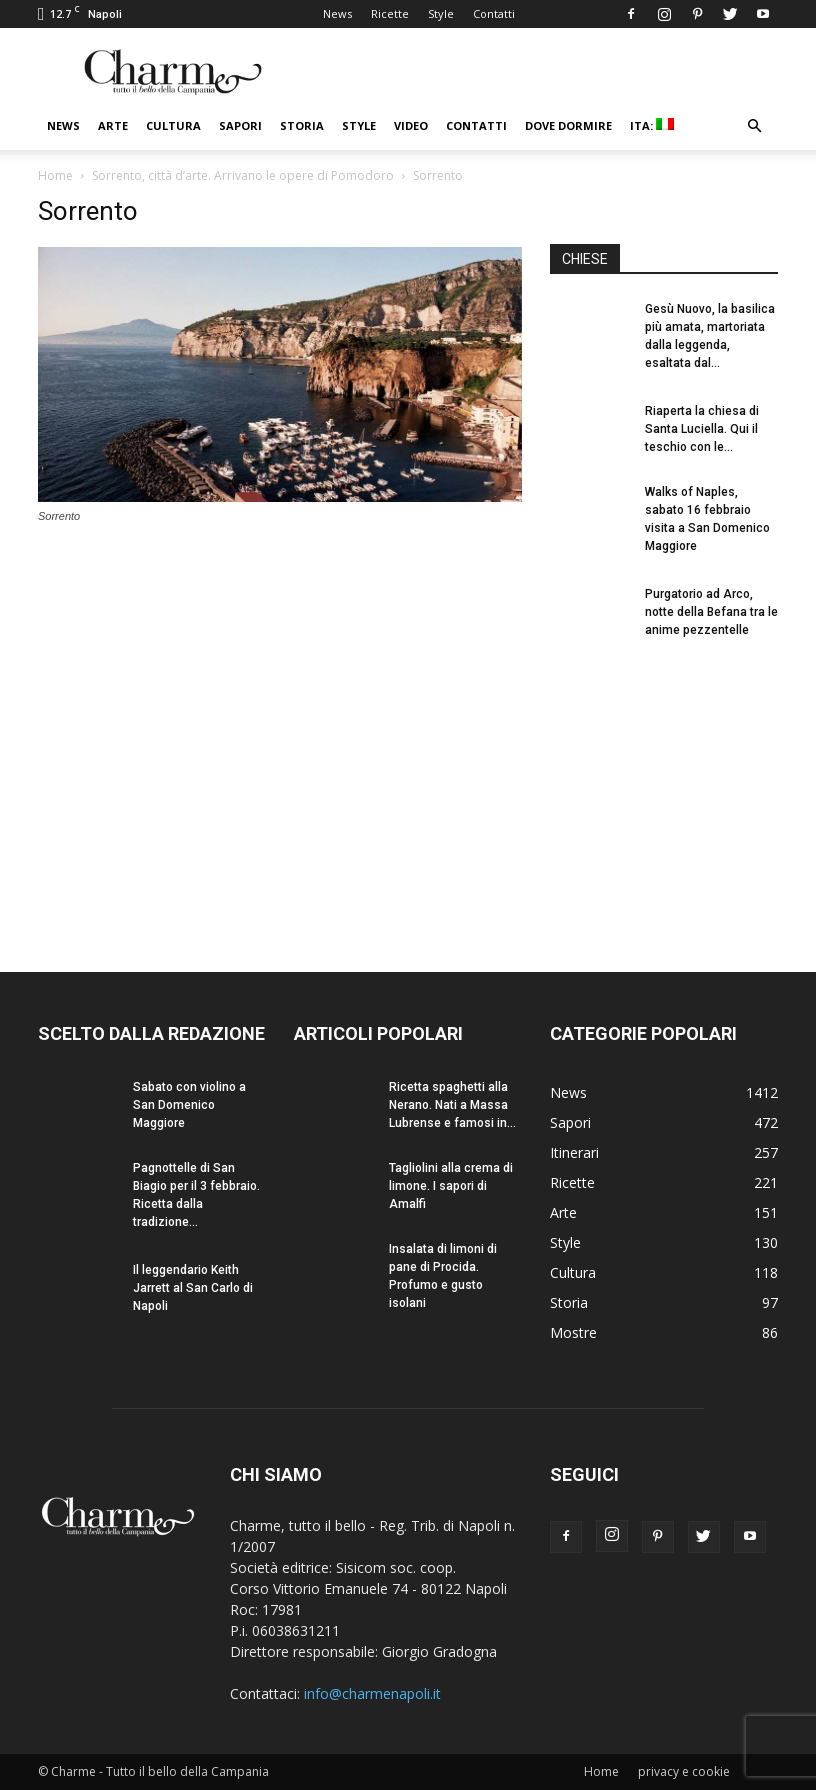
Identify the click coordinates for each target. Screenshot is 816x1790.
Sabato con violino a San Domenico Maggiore (189, 1105)
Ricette (390, 13)
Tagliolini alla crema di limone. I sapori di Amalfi (451, 1186)
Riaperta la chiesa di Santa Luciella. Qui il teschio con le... (702, 429)
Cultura (173, 125)
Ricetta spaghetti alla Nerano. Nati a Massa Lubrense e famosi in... (452, 1105)
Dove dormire (568, 125)
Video (411, 125)
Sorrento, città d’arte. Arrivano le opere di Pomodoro (243, 175)
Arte (113, 125)
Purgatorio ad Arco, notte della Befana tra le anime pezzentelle (711, 612)
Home (55, 175)
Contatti (494, 13)
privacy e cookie (684, 1771)
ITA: (652, 125)
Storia (302, 125)
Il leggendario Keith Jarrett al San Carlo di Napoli (193, 1288)
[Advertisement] (664, 788)
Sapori (240, 125)
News (337, 13)
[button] (754, 126)
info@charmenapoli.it (372, 1693)
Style (441, 13)
